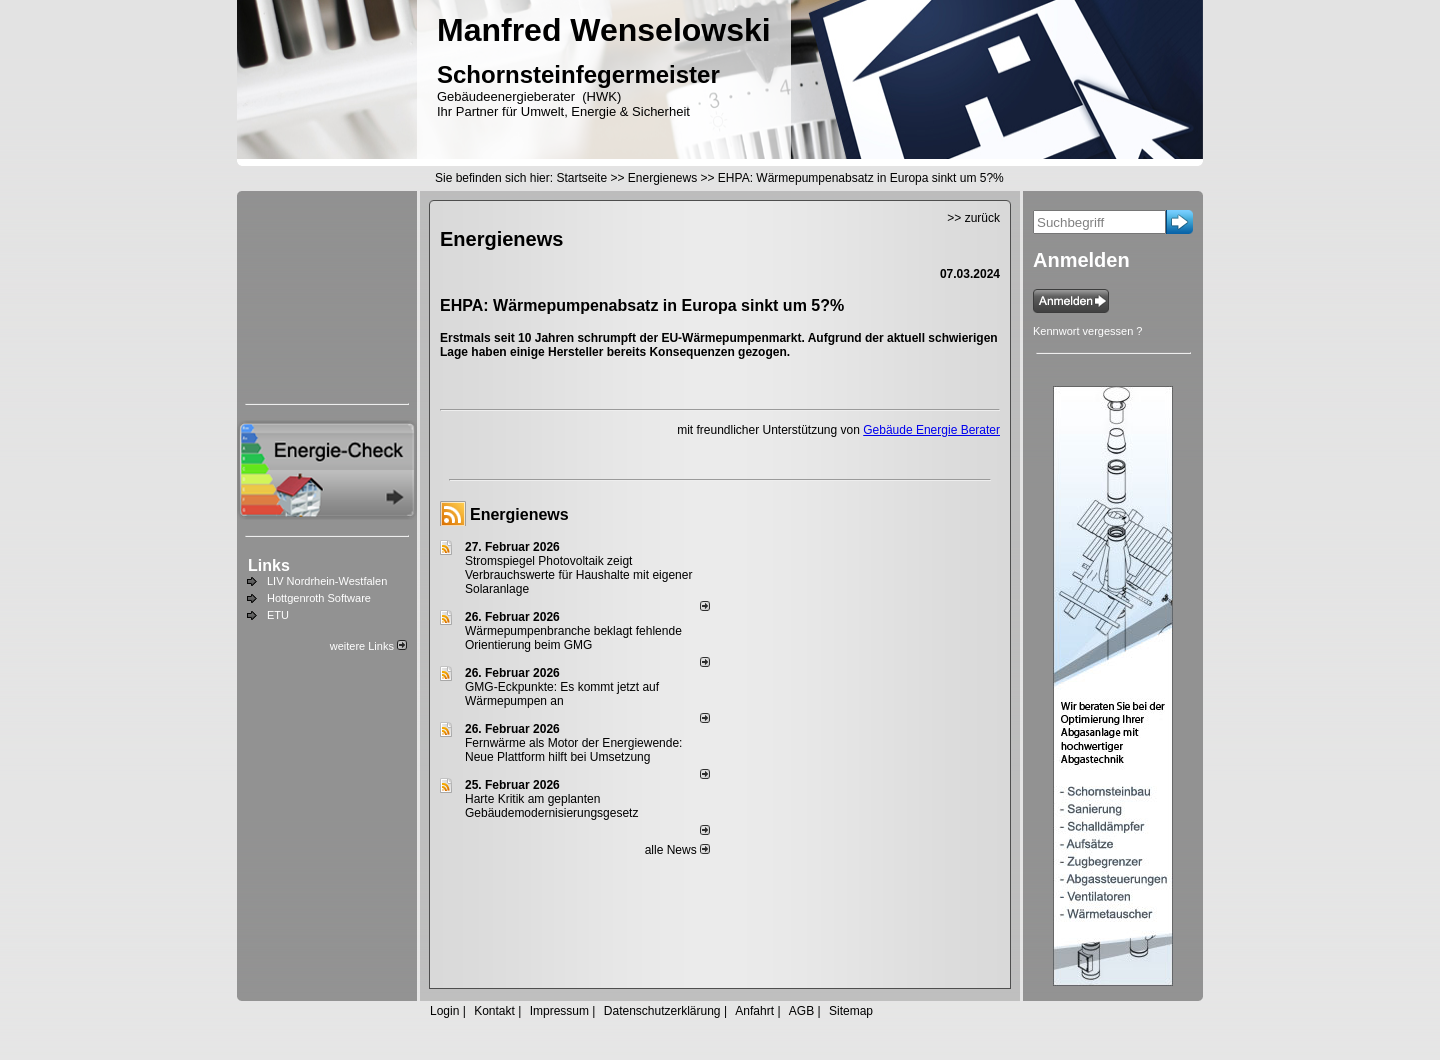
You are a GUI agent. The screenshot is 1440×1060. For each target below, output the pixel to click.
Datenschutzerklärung (662, 1011)
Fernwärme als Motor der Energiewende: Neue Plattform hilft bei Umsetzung (573, 750)
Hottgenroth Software (319, 598)
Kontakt (494, 1011)
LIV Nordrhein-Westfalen (327, 581)
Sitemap (851, 1011)
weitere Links (368, 646)
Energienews (519, 514)
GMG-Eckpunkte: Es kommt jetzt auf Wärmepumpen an (562, 694)
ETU (278, 615)
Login (444, 1011)
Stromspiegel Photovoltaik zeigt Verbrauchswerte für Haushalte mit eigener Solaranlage (578, 575)
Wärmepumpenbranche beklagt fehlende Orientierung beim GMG (573, 638)
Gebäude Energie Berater (931, 430)
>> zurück (973, 218)
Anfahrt (754, 1011)
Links (269, 565)
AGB (801, 1011)
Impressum (559, 1011)
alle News (677, 850)
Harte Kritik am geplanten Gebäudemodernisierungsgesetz (551, 806)
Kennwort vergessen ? (1087, 331)
